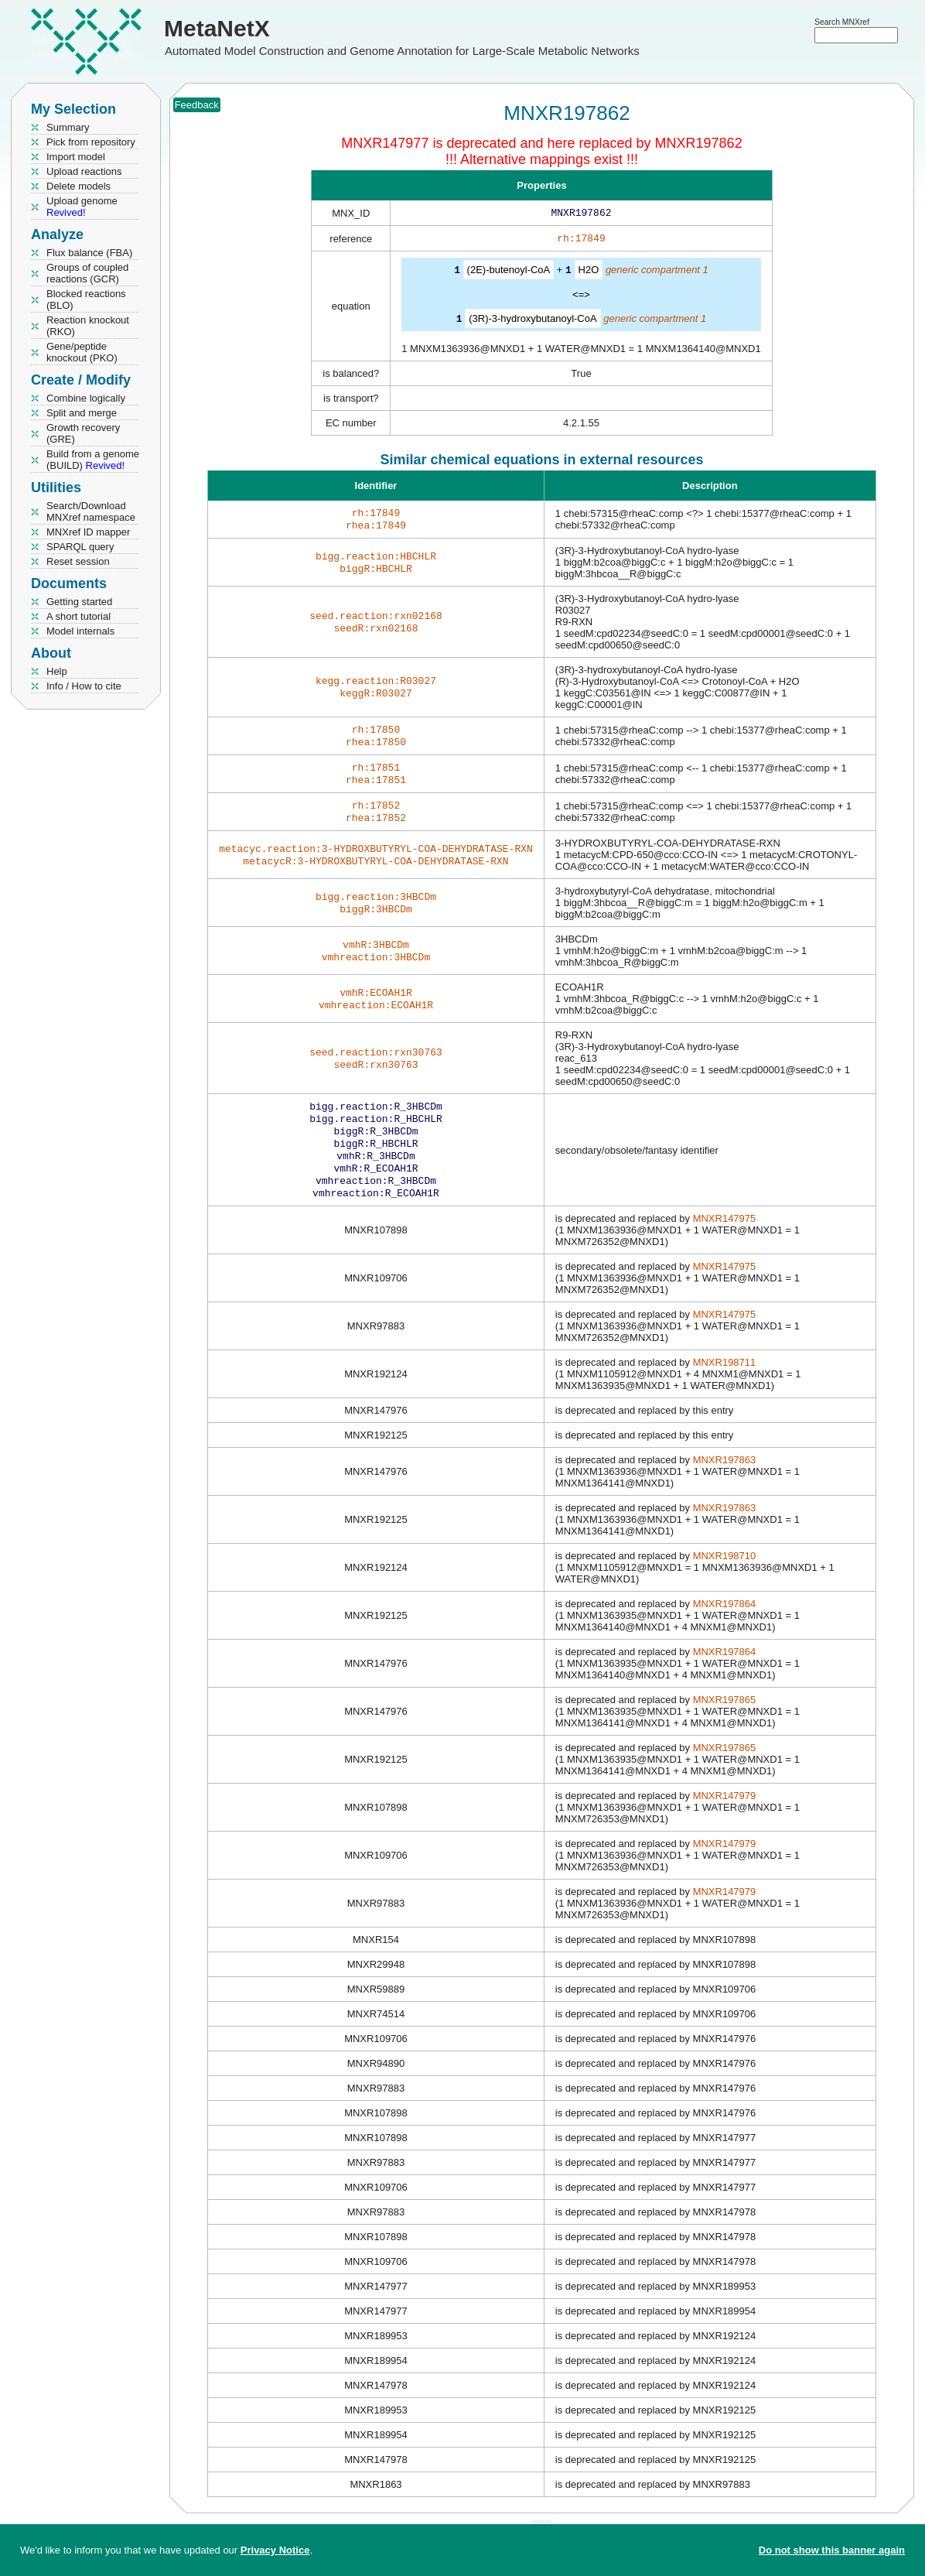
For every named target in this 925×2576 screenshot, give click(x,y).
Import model (75, 156)
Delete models (78, 186)
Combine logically (85, 398)
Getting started (79, 601)
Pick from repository (90, 142)
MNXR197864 (724, 1630)
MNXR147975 (724, 1244)
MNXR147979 (724, 1822)
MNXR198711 (724, 1388)
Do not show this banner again (832, 2550)
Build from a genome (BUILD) (92, 459)
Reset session (78, 561)
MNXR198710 (724, 1582)
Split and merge (81, 413)
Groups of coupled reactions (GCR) (87, 273)
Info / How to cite (83, 686)
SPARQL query (80, 546)
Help (56, 671)
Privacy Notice (275, 2550)
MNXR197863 (724, 1486)
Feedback (197, 105)
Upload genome (82, 206)
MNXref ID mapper (88, 532)
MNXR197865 (724, 1726)
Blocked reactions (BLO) (86, 299)
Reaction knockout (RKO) (87, 325)
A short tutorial (78, 616)
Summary (68, 127)
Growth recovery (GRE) (83, 433)
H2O (589, 273)
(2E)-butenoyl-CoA (509, 273)
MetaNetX (217, 28)
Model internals (80, 631)
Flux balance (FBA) (89, 252)
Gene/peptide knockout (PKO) (82, 352)
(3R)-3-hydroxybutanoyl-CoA (532, 321)
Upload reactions (84, 171)
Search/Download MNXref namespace (90, 511)
